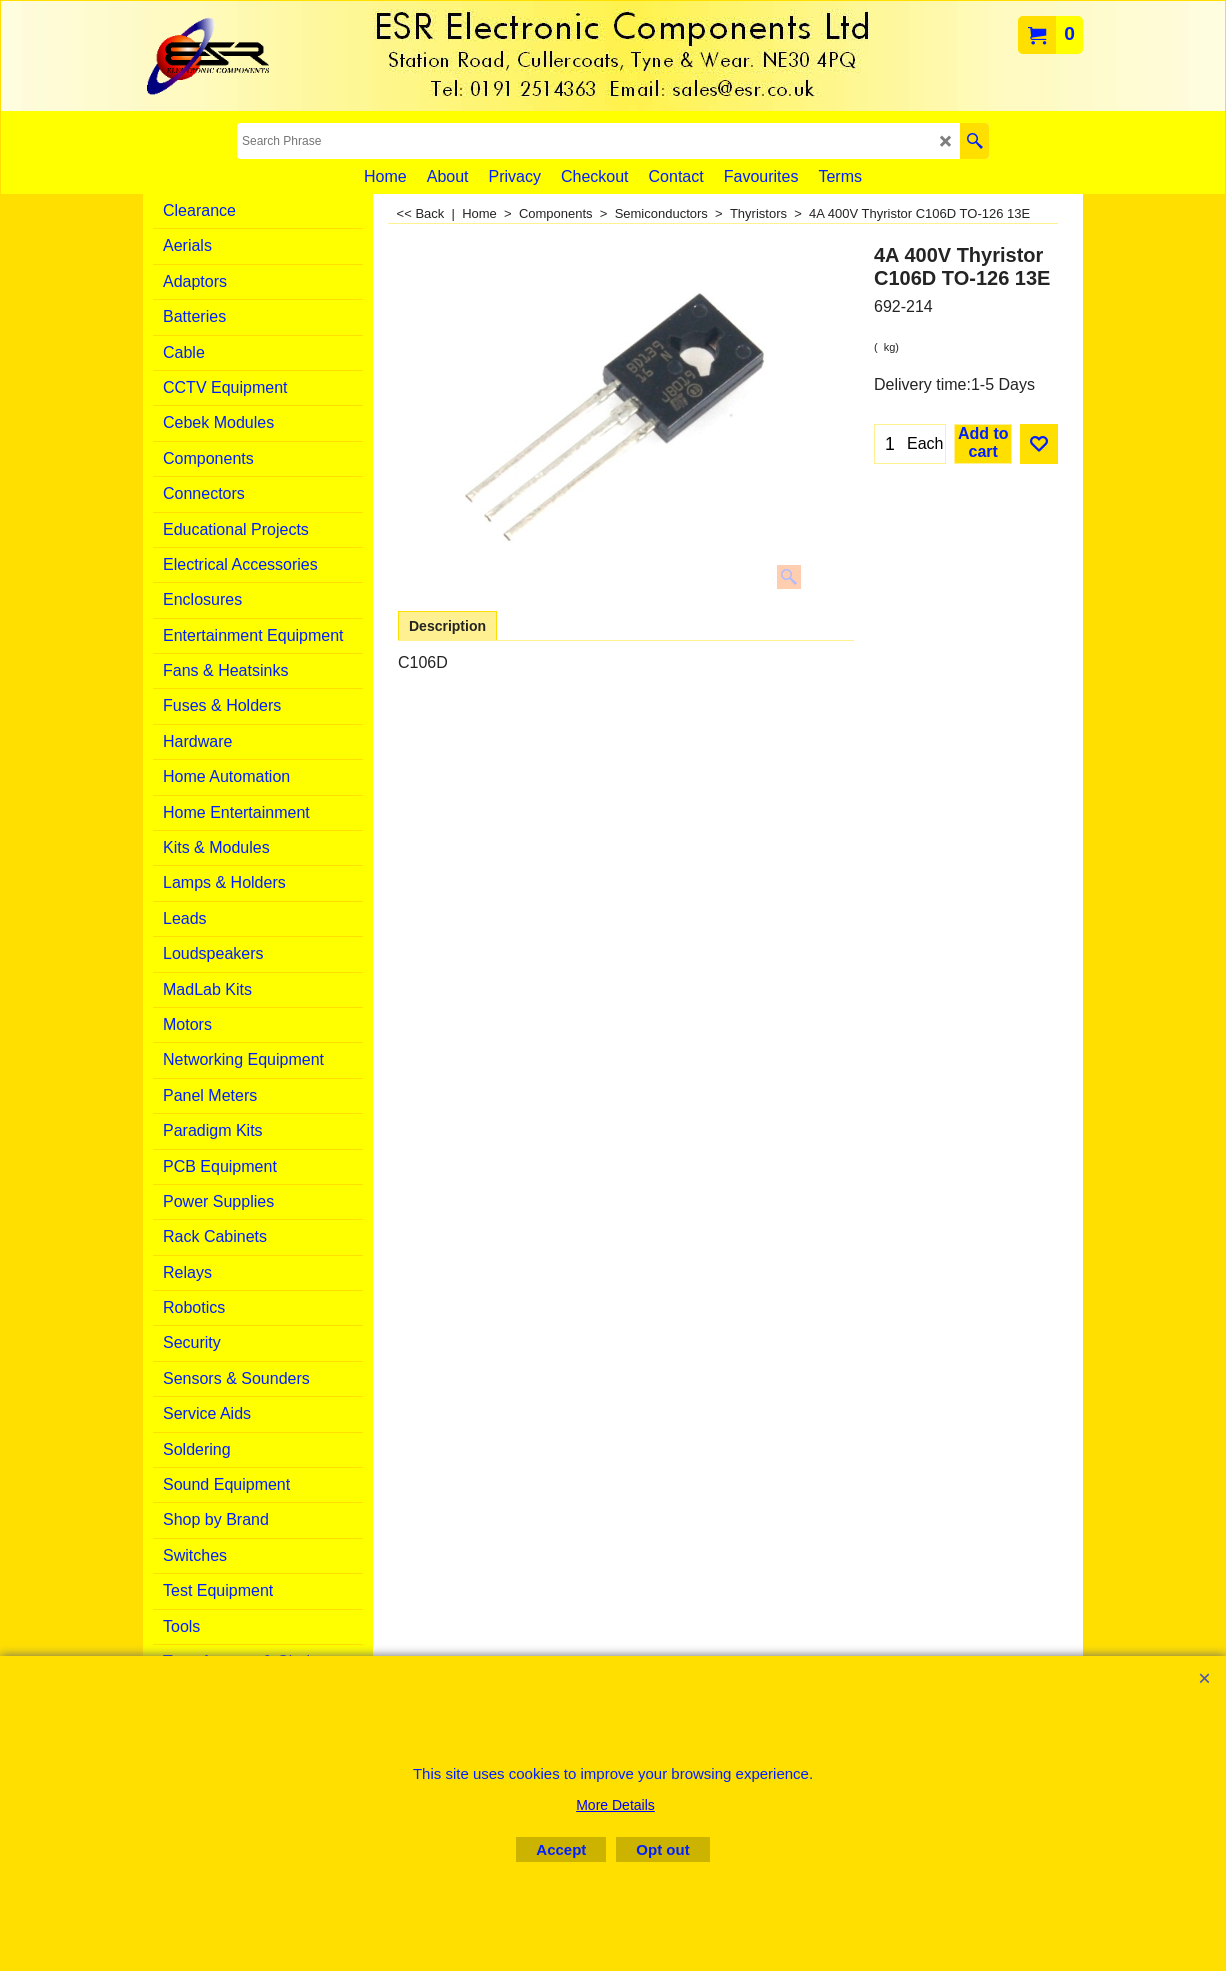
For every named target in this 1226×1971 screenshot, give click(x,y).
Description (447, 626)
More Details (615, 1805)
